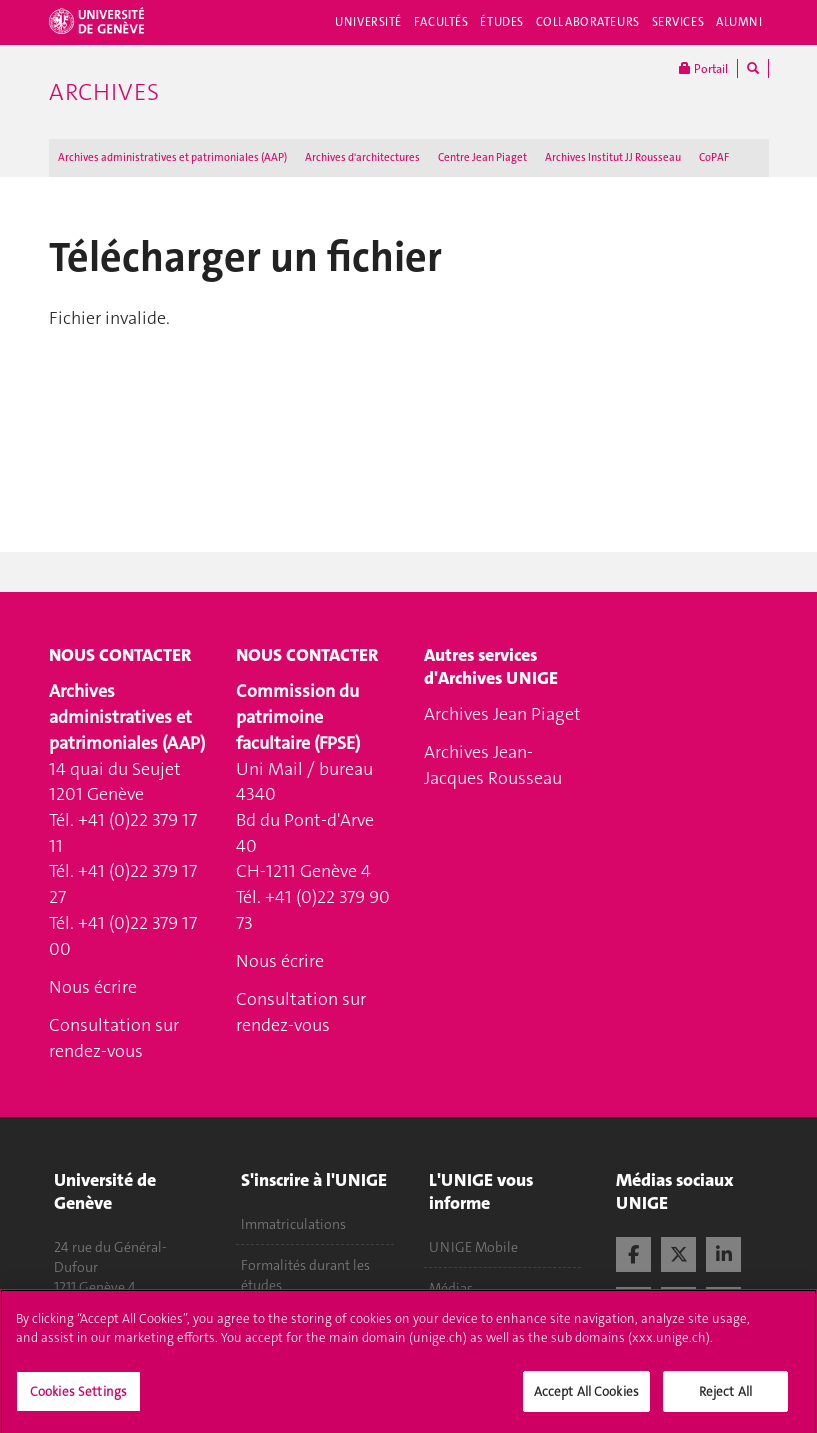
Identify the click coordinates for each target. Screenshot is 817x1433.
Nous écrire (93, 987)
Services (678, 22)
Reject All (725, 1400)
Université (368, 22)
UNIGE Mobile (473, 1247)
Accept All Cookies (586, 1400)
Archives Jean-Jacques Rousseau (493, 765)
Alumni (739, 22)
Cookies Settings (78, 1400)
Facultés (441, 22)
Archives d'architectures (362, 157)
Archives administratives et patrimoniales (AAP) (172, 157)
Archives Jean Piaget (502, 714)
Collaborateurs (588, 22)
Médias (451, 1288)
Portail (703, 68)
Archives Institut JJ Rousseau (613, 157)
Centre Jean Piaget (482, 157)
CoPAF (714, 157)
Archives (104, 92)
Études (501, 22)
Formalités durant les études (305, 1275)
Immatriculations (293, 1224)
